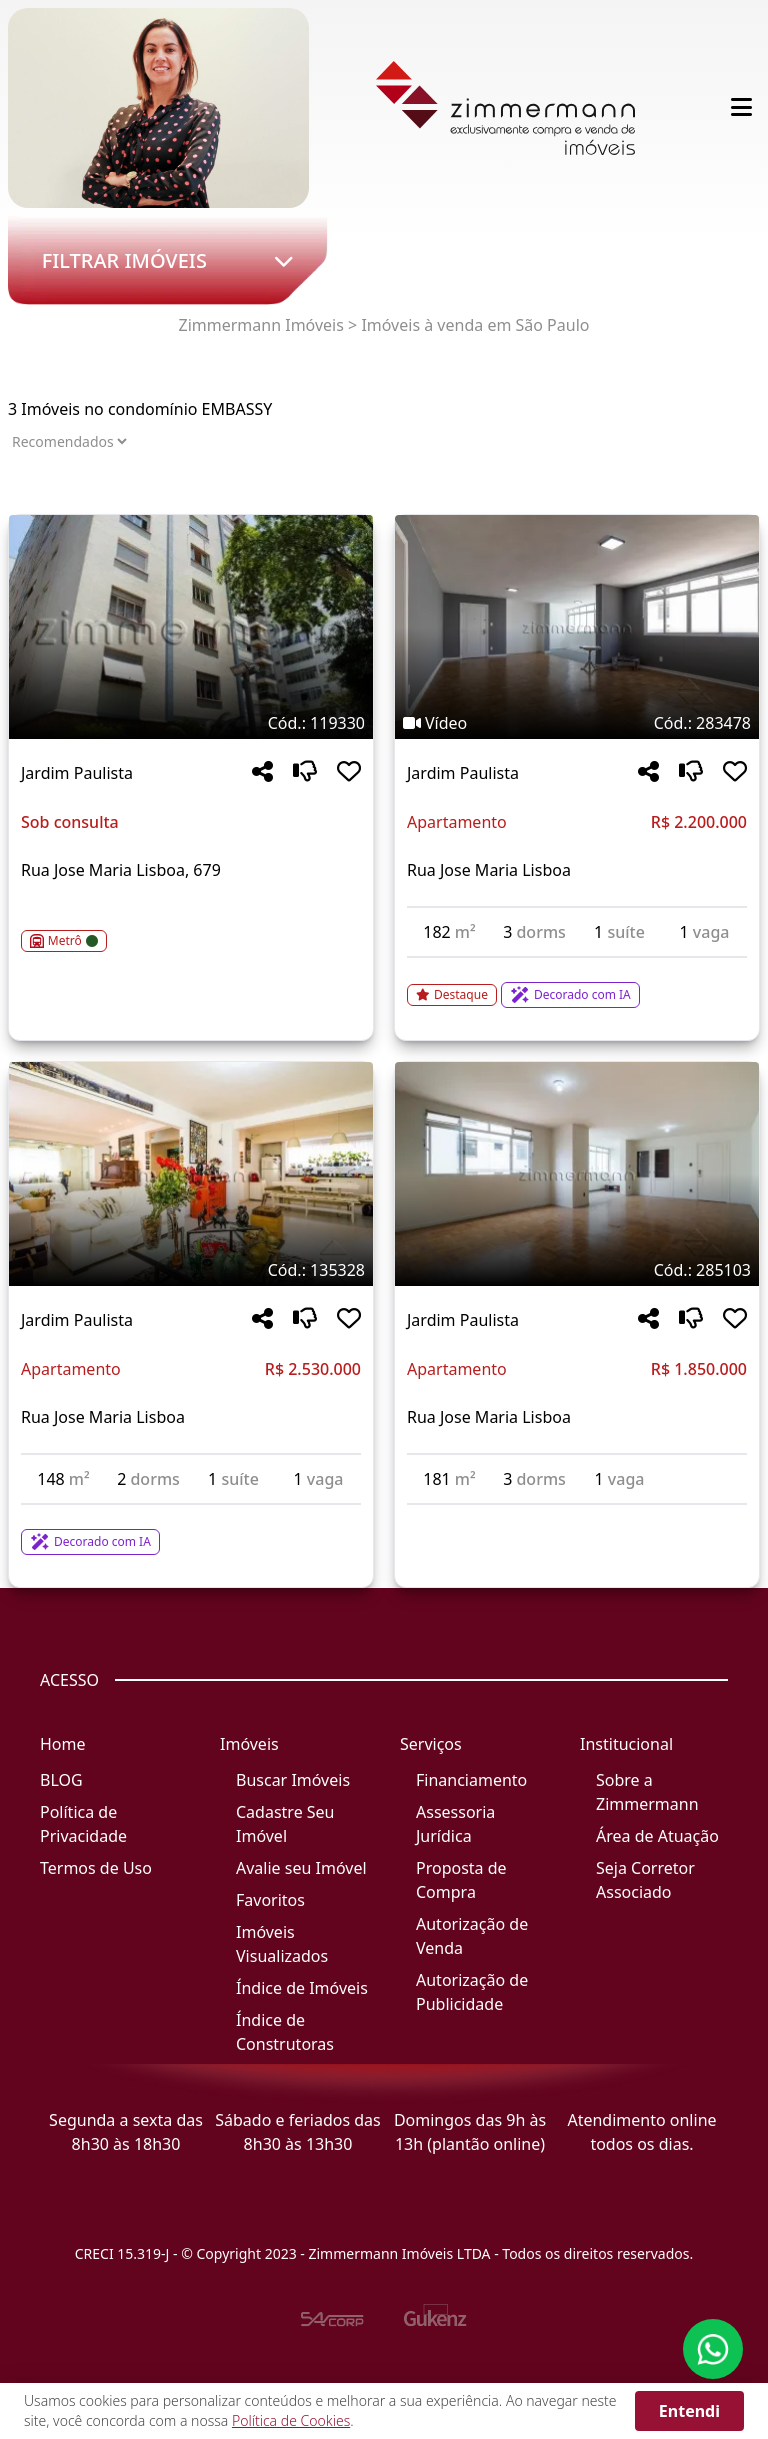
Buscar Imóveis (293, 1780)
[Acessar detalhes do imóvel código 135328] (191, 1530)
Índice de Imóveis (302, 1988)
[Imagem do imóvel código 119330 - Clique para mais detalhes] (191, 627)
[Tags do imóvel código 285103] (577, 1270)
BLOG (61, 1780)
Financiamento (471, 1780)
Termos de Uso (96, 1868)
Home (63, 1744)
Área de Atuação (657, 1836)
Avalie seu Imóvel (301, 1868)
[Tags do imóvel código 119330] (191, 723)
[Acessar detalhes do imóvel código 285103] (577, 1517)
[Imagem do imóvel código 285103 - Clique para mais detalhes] (577, 1174)
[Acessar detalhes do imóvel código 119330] (191, 929)
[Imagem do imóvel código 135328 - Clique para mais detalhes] (191, 1174)
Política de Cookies (291, 2420)
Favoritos (270, 1900)
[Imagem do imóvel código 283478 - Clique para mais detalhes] (577, 627)
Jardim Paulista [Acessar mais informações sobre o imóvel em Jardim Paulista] (77, 773)
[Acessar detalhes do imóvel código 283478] (577, 983)
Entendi (689, 2411)
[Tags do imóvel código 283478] (577, 723)
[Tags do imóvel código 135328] (191, 1270)
